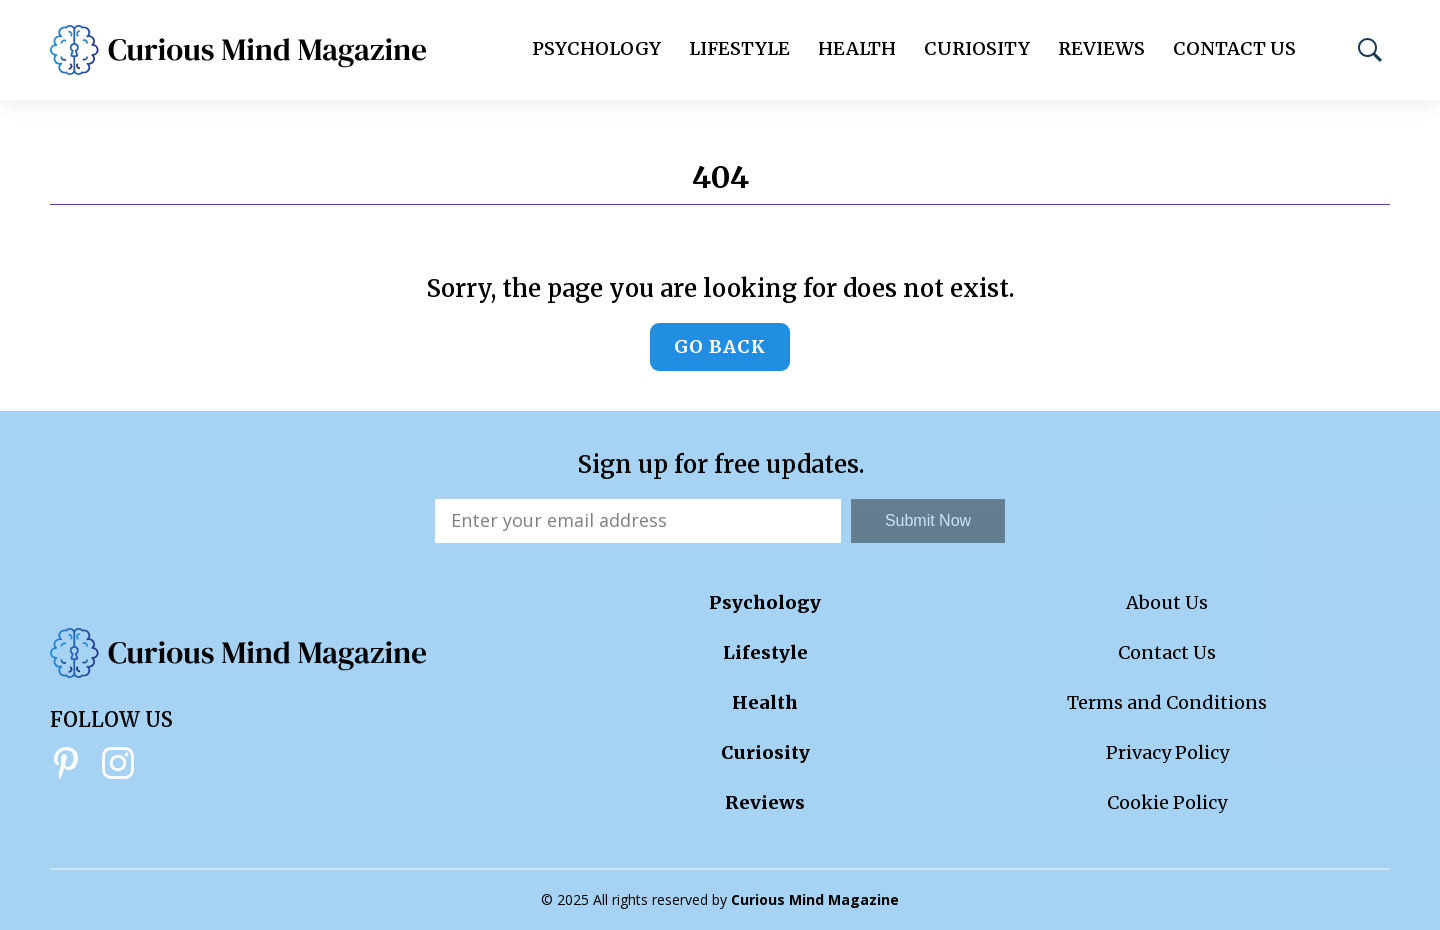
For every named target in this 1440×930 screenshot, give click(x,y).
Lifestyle (739, 48)
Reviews (1101, 48)
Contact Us (1234, 48)
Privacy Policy (1167, 752)
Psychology (596, 48)
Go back (720, 346)
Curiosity (977, 48)
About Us (1167, 602)
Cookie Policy (1167, 802)
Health (857, 48)
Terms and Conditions (1167, 702)
